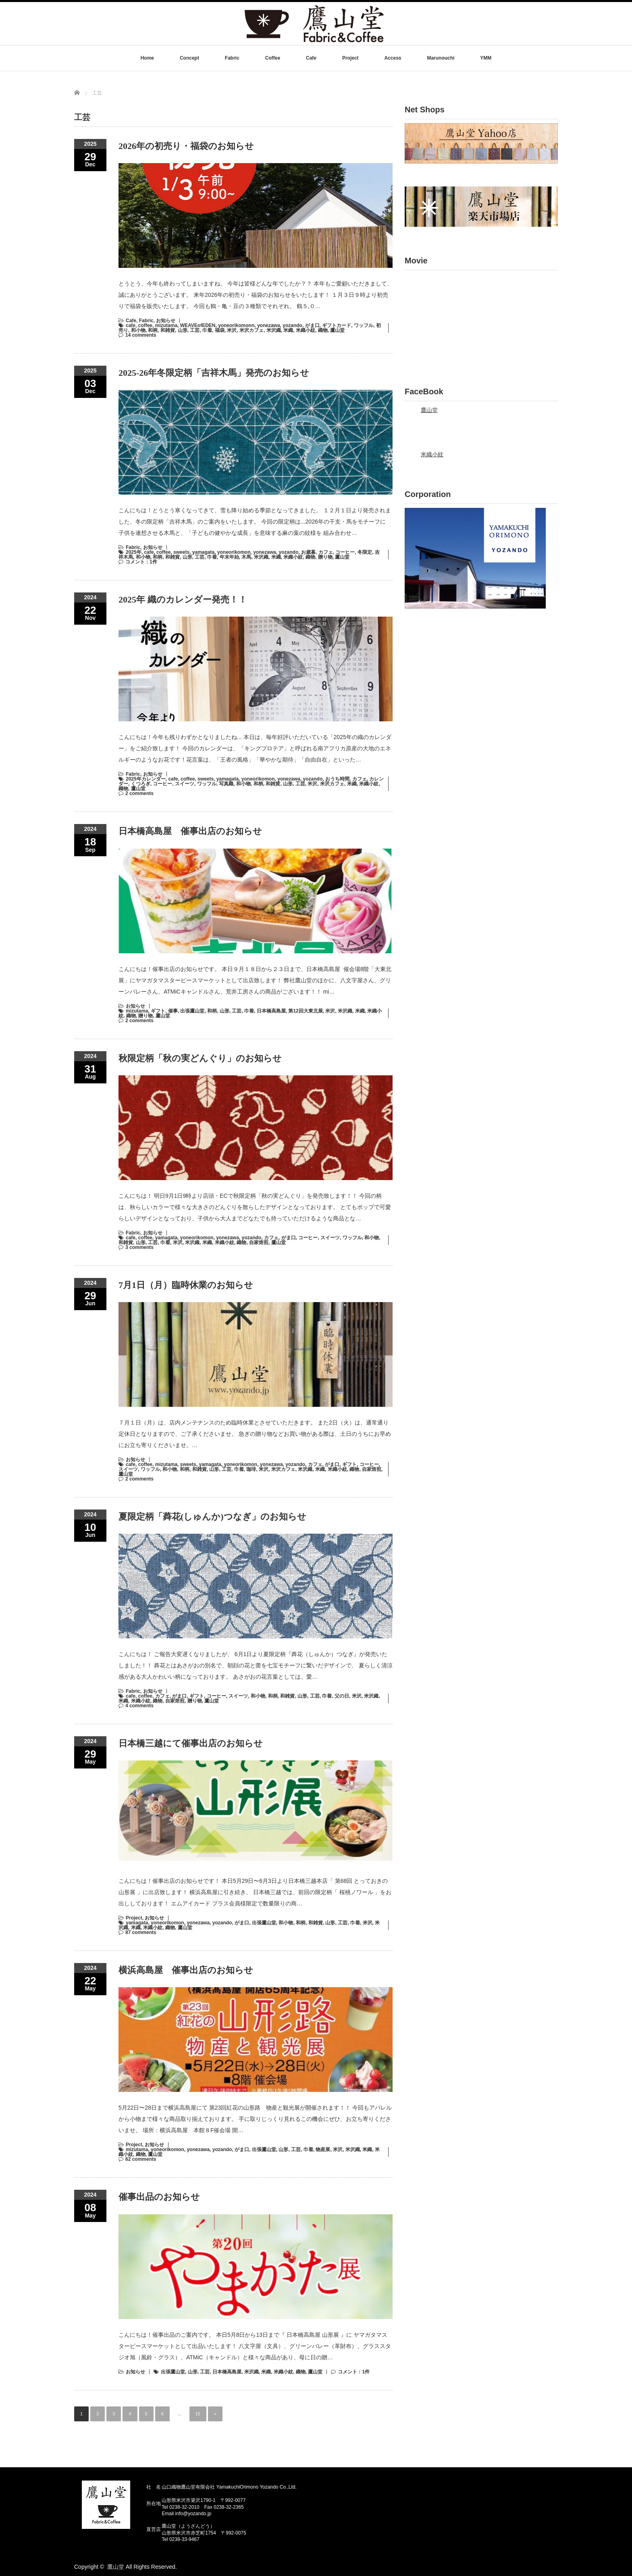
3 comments (139, 1247)
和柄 (153, 330)
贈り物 (325, 557)
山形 (182, 330)
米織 (288, 330)
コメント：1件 (141, 562)
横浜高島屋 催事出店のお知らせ (185, 1970)
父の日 (342, 1696)
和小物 (138, 330)
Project (350, 58)
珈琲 (251, 1469)
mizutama (166, 325)
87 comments (140, 1932)
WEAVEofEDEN (198, 325)
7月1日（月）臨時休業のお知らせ (185, 1285)
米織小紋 (305, 330)
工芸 (195, 330)
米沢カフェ (251, 330)
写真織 (226, 784)
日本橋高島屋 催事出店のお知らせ (190, 831)
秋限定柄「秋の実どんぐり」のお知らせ (200, 1058)
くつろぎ (140, 784)
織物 (323, 330)
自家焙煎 (258, 1242)
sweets (181, 552)
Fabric (232, 58)
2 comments (139, 793)
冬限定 (365, 552)
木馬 (246, 557)
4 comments (139, 1705)
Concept (189, 58)
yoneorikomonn (236, 325)
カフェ (325, 552)
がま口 (312, 325)
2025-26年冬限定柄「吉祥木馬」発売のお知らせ (213, 373)
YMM (485, 58)
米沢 (232, 330)
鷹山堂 (337, 330)
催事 (173, 1011)
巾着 (207, 330)
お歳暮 (308, 552)
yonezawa (268, 325)
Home (147, 58)
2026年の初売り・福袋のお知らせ (186, 146)
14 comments (140, 335)
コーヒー (345, 552)
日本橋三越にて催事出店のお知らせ (190, 1743)
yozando (292, 325)
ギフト (158, 1011)
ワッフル (363, 325)
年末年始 (229, 557)
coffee (145, 325)
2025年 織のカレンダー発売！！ (182, 599)
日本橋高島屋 (271, 1011)
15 (197, 2413)
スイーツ (184, 784)
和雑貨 (167, 330)
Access (392, 58)
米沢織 (273, 330)
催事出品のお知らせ (159, 2197)
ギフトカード (336, 325)
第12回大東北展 (305, 1011)
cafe (130, 325)
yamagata (203, 552)
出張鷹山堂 (192, 1011)
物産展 (323, 2149)
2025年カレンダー (146, 779)
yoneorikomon (234, 552)
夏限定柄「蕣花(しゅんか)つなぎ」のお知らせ (212, 1517)
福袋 (220, 330)
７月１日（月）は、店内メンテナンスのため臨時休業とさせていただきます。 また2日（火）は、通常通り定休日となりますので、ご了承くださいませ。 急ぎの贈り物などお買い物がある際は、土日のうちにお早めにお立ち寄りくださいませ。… (254, 1433)
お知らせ (165, 320)
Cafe (311, 58)
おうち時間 (337, 779)
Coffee (272, 58)
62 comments (140, 2159)
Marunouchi (440, 58)
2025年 (133, 552)
